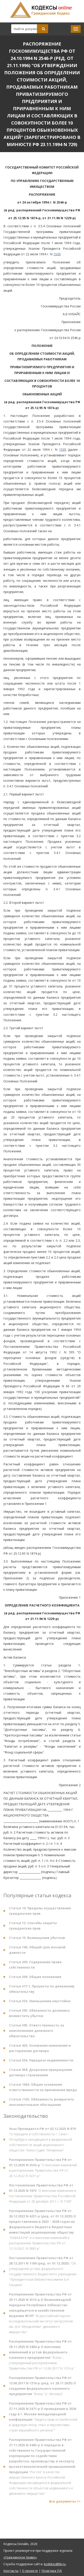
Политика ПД (51, 2571)
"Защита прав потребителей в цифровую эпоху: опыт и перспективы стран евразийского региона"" (43, 2419)
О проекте (30, 2571)
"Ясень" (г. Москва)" (42, 2388)
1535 (56, 254)
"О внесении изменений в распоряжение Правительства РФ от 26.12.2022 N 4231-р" (43, 2170)
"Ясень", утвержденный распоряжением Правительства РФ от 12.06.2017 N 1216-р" (42, 2357)
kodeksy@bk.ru (55, 2564)
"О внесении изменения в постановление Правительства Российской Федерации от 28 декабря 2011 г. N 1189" (42, 2196)
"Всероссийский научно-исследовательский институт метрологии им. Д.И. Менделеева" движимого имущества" (41, 2316)
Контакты (10, 2571)
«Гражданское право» (20, 2557)
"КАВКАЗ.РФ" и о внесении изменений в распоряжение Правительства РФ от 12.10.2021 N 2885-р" (42, 2232)
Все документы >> (65, 2504)
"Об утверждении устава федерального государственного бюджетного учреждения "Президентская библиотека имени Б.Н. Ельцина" (42, 2273)
